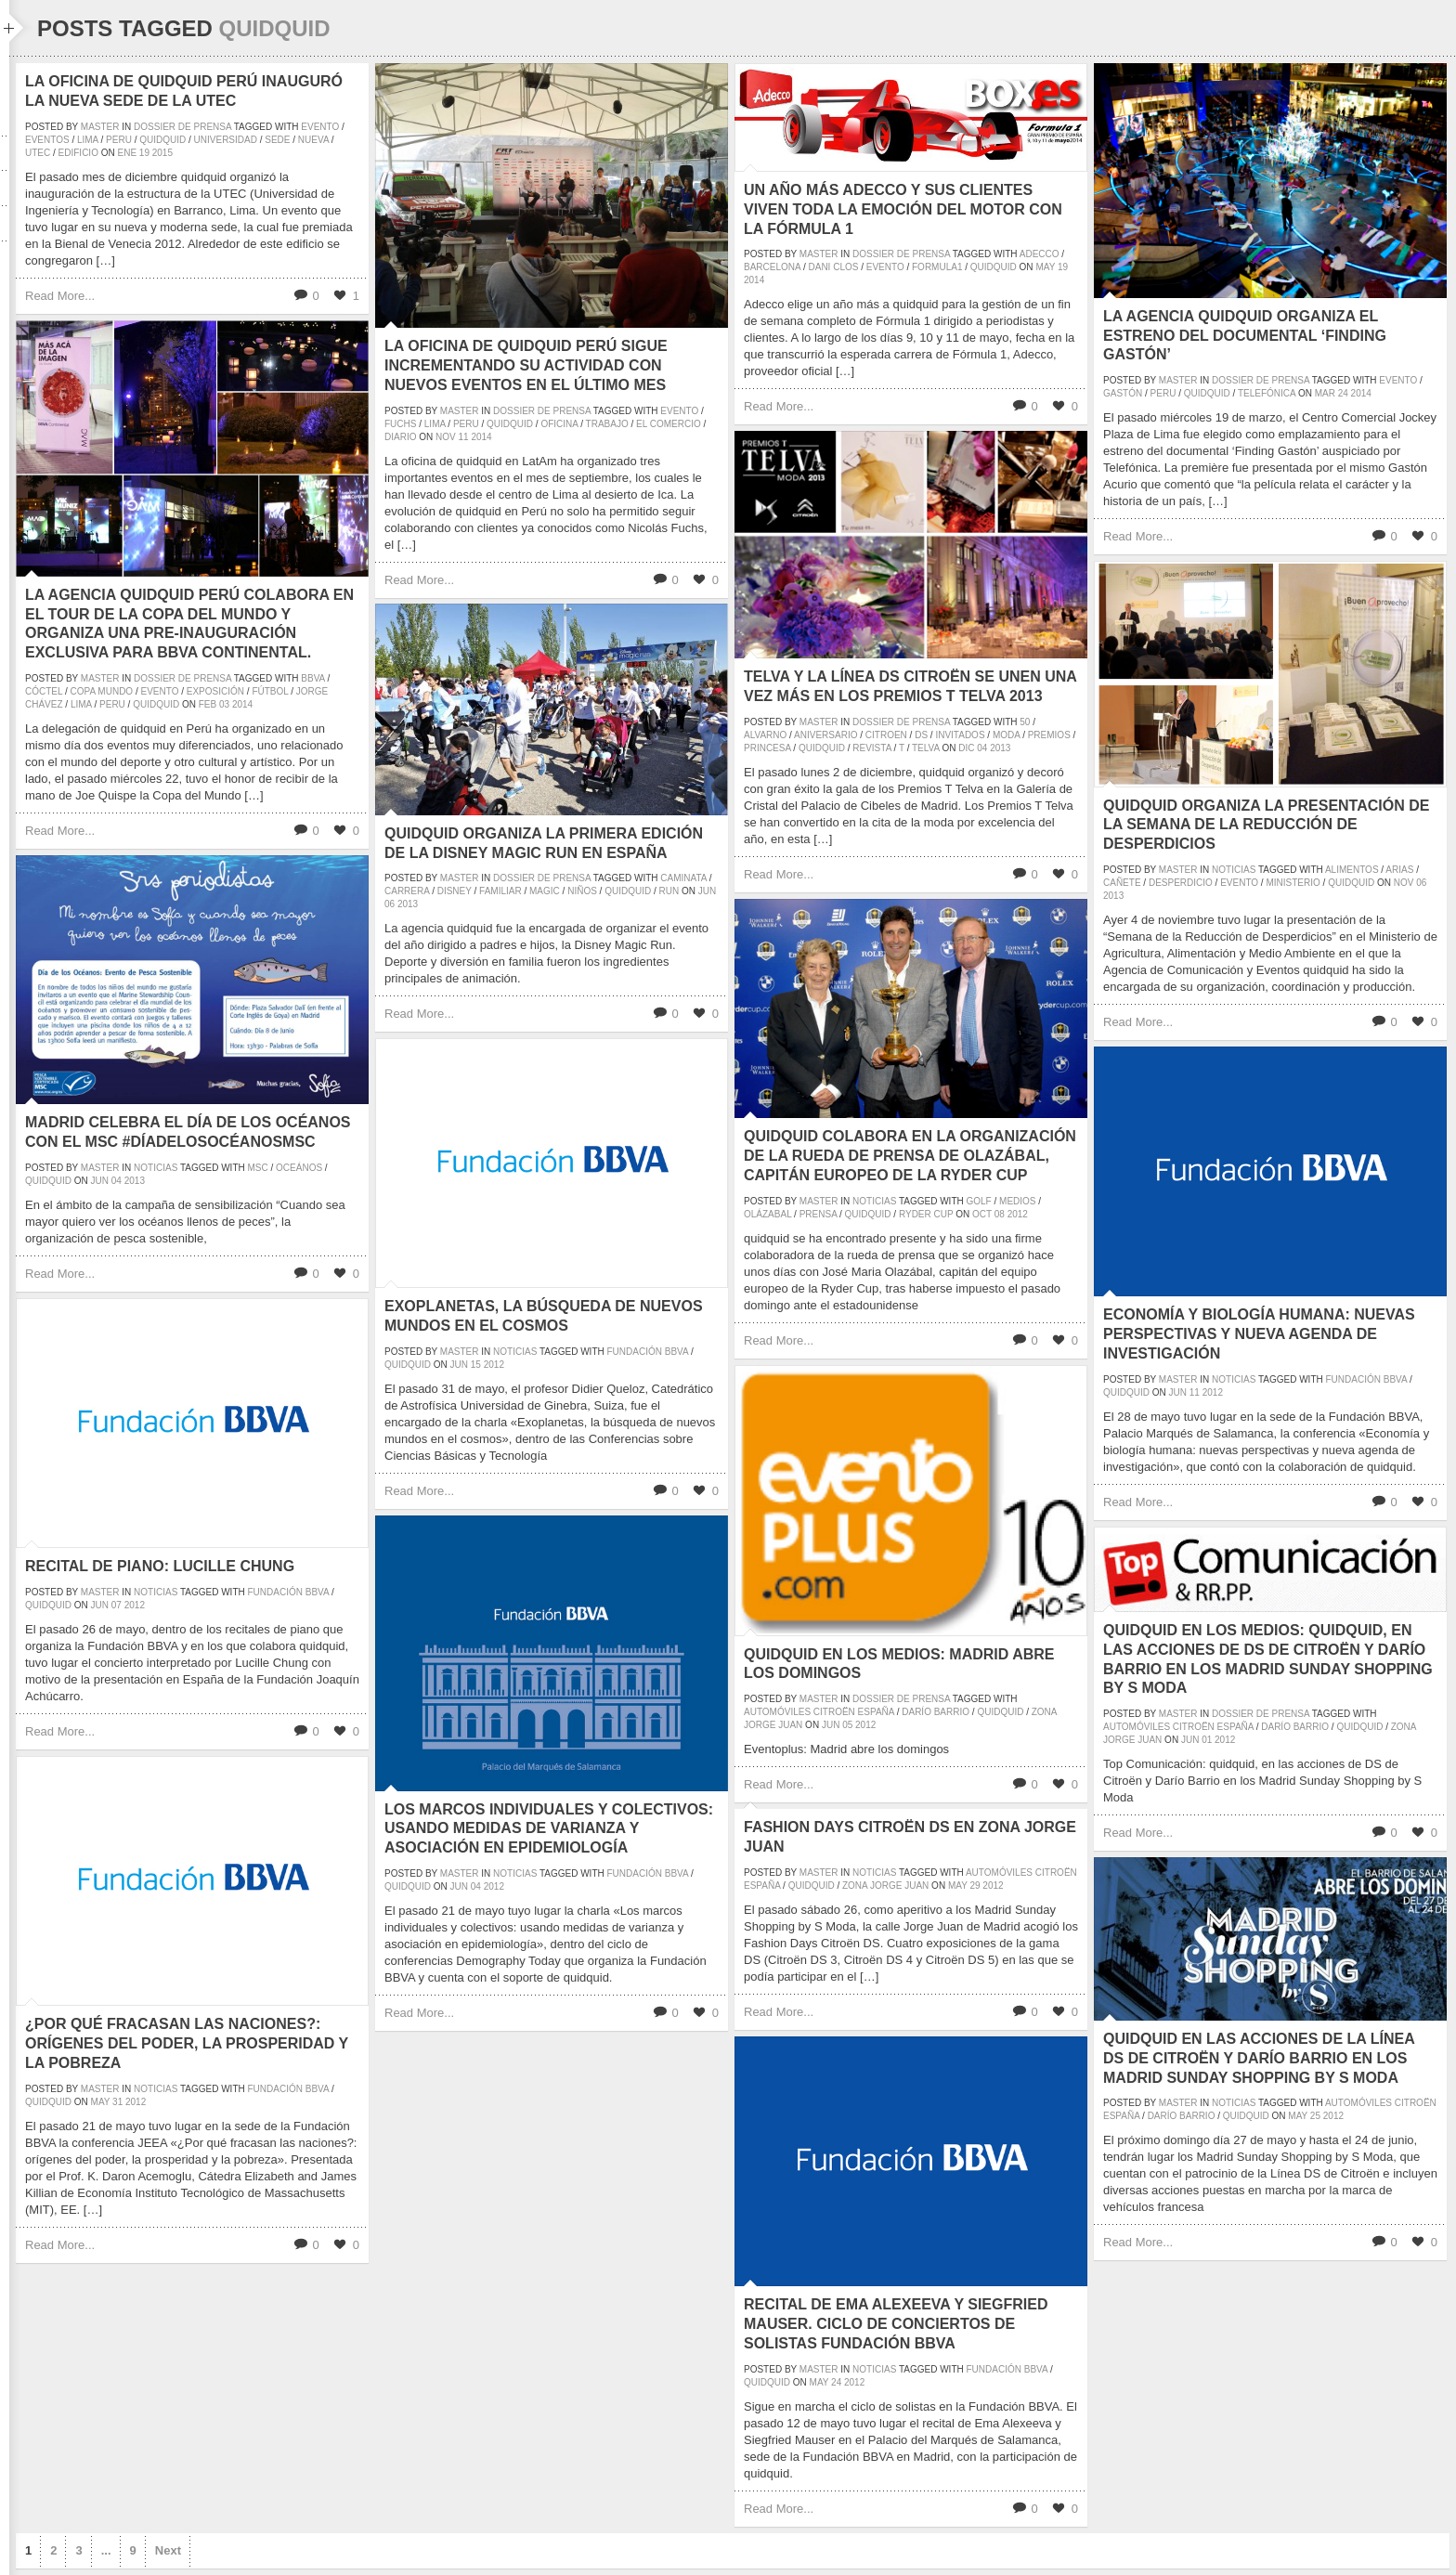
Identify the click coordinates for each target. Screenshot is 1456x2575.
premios (1049, 735)
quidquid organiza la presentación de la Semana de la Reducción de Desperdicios (1266, 825)
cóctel (43, 691)
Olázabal (767, 1214)
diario (400, 437)
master (100, 127)
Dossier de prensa (182, 127)
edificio (78, 153)
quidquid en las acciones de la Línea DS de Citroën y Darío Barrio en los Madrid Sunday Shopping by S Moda (1258, 2058)
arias (1399, 870)
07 (116, 1605)
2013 (1000, 748)
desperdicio (1181, 883)
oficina (559, 424)
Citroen (886, 735)
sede (277, 140)
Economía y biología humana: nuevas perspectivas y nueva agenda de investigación (1259, 1334)
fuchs (400, 424)
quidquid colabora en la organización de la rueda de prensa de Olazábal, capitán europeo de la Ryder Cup (910, 1155)
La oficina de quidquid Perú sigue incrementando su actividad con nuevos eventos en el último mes (526, 365)
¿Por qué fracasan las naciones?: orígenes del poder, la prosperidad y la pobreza (186, 2043)
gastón (1122, 393)
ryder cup (926, 1214)
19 (144, 153)
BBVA (312, 678)
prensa (819, 1214)
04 (982, 748)
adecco (1040, 254)
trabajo (607, 424)
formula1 (937, 267)
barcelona (772, 267)
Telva (926, 748)
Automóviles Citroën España (819, 1712)
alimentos (1352, 870)
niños (582, 891)
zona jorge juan (885, 1885)
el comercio (668, 424)
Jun (707, 891)
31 (117, 2102)
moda (1006, 735)
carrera (406, 891)
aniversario (825, 735)
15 (476, 1364)
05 (847, 1725)
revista (871, 748)
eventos (47, 140)
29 (974, 1885)
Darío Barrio (935, 1712)
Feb (207, 704)
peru (119, 140)
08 (999, 1214)
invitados (959, 735)
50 (1025, 722)
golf (979, 1201)
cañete (1122, 883)
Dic (966, 748)
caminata (683, 878)
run (669, 891)
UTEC (37, 153)
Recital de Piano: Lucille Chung (159, 1566)
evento (320, 127)
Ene (126, 153)
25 (1315, 2116)
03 (224, 704)
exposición (215, 691)
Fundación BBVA (648, 1351)
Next (168, 2550)
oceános (299, 1168)
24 (1343, 393)
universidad (225, 140)
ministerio (1293, 883)
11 (463, 437)
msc (258, 1168)
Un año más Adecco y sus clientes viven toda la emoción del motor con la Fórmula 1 (903, 209)
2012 (1018, 1214)
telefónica (1266, 393)
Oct (982, 1214)
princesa (767, 748)
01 (1207, 1740)
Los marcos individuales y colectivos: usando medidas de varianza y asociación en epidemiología (548, 1828)
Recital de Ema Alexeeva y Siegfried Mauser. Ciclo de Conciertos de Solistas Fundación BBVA (895, 2323)
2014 (481, 437)
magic (544, 891)
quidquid (162, 140)
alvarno (765, 735)
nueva (313, 140)
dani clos (833, 267)
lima (87, 140)
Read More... (60, 296)
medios (1017, 1201)
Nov (446, 437)
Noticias (1233, 870)
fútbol (270, 691)
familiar (500, 891)
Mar (1325, 393)
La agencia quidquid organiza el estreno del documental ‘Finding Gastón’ (1244, 335)
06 (1421, 883)
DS (921, 735)
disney (454, 891)
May (1045, 267)
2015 (162, 153)
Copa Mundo (102, 691)
